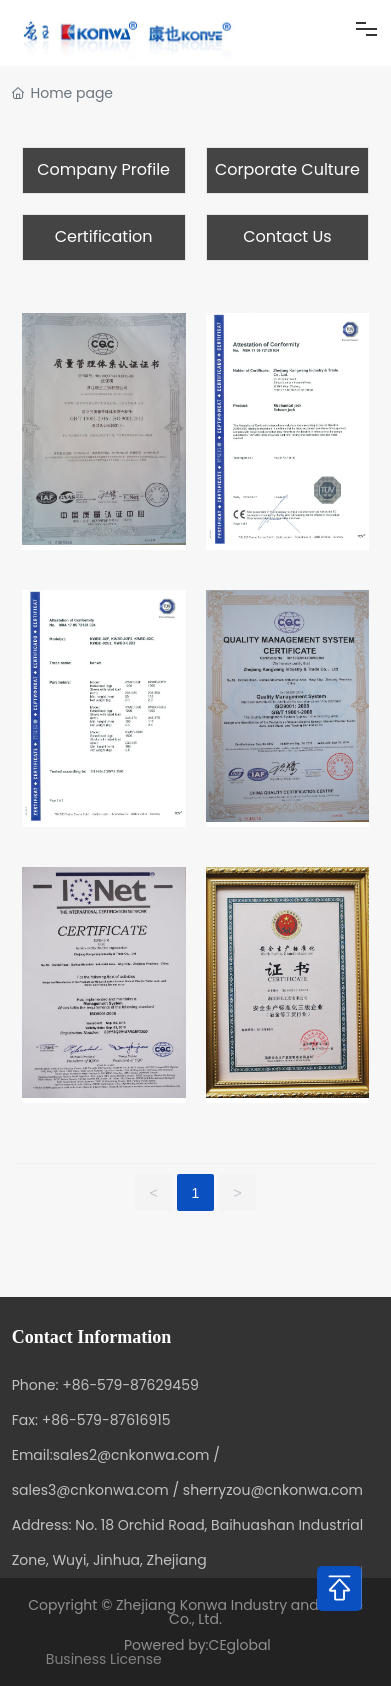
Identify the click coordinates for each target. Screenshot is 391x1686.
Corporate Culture (287, 169)
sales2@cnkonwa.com (131, 1455)
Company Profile (103, 169)
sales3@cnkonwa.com (90, 1490)
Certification (104, 236)
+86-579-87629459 (130, 1385)
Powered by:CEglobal (195, 1645)
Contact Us (287, 236)
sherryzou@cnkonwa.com (273, 1490)
